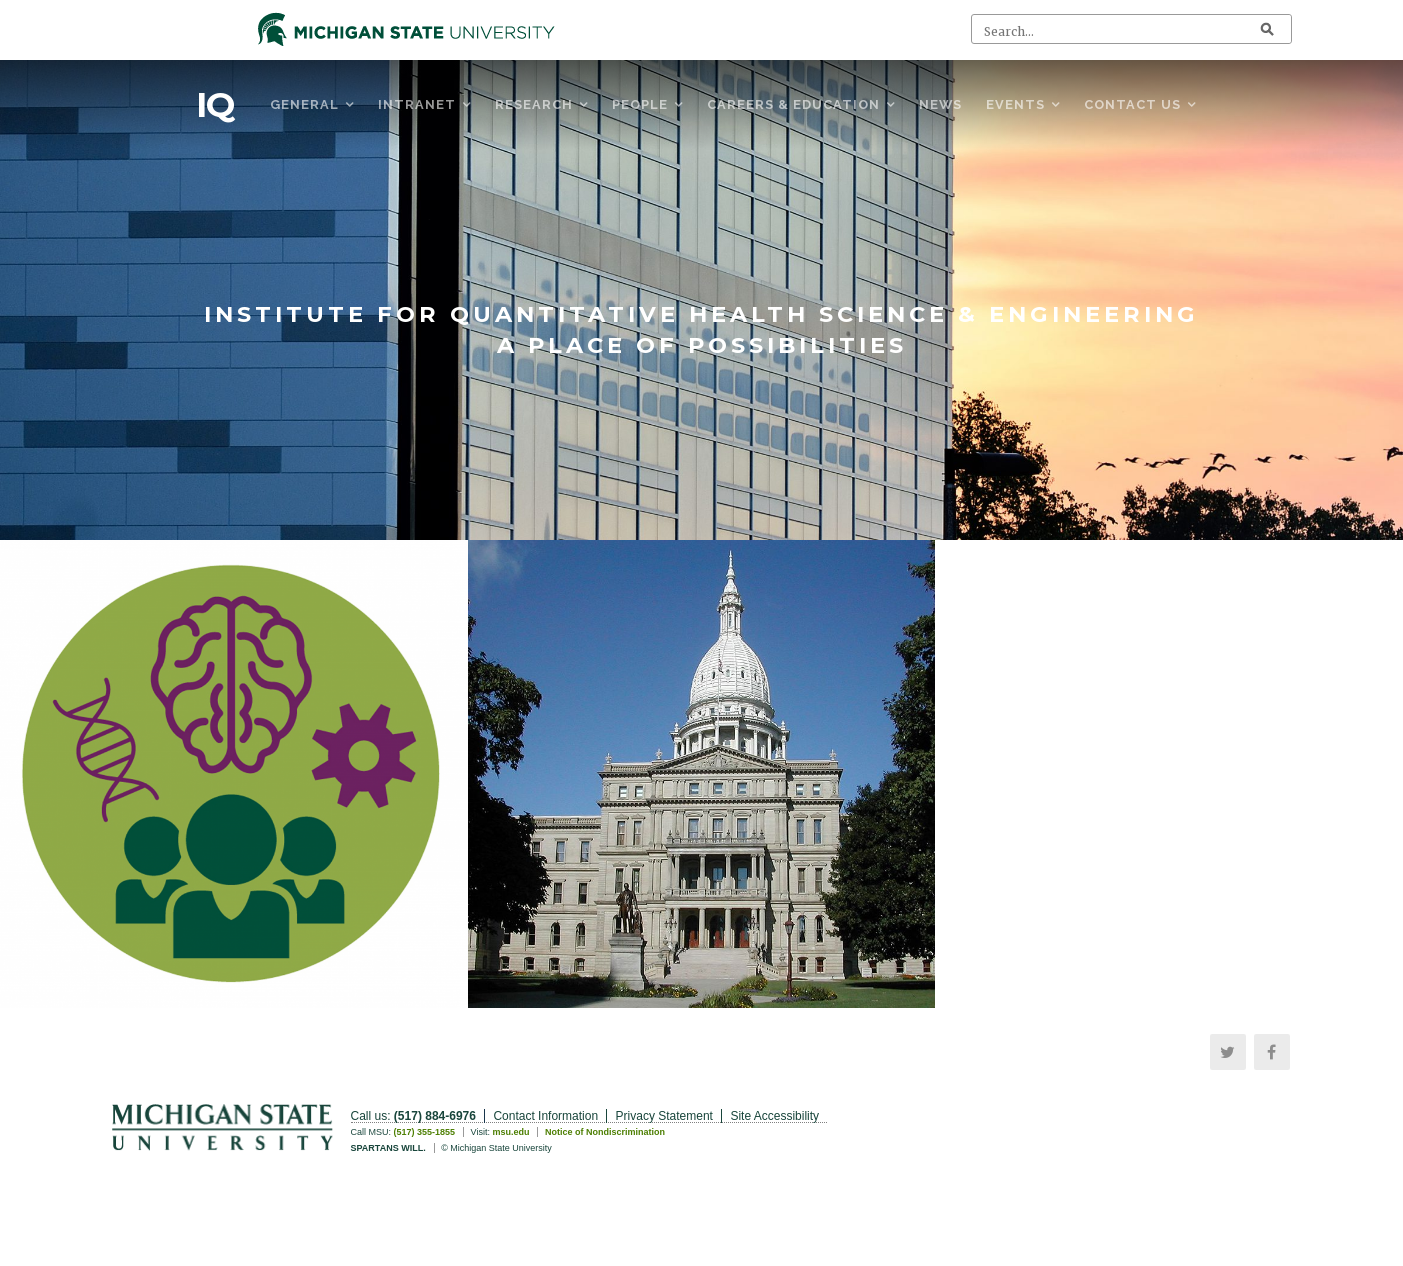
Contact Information (545, 1116)
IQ (215, 105)
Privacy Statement (664, 1116)
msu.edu (510, 1132)
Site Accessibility (774, 1116)
